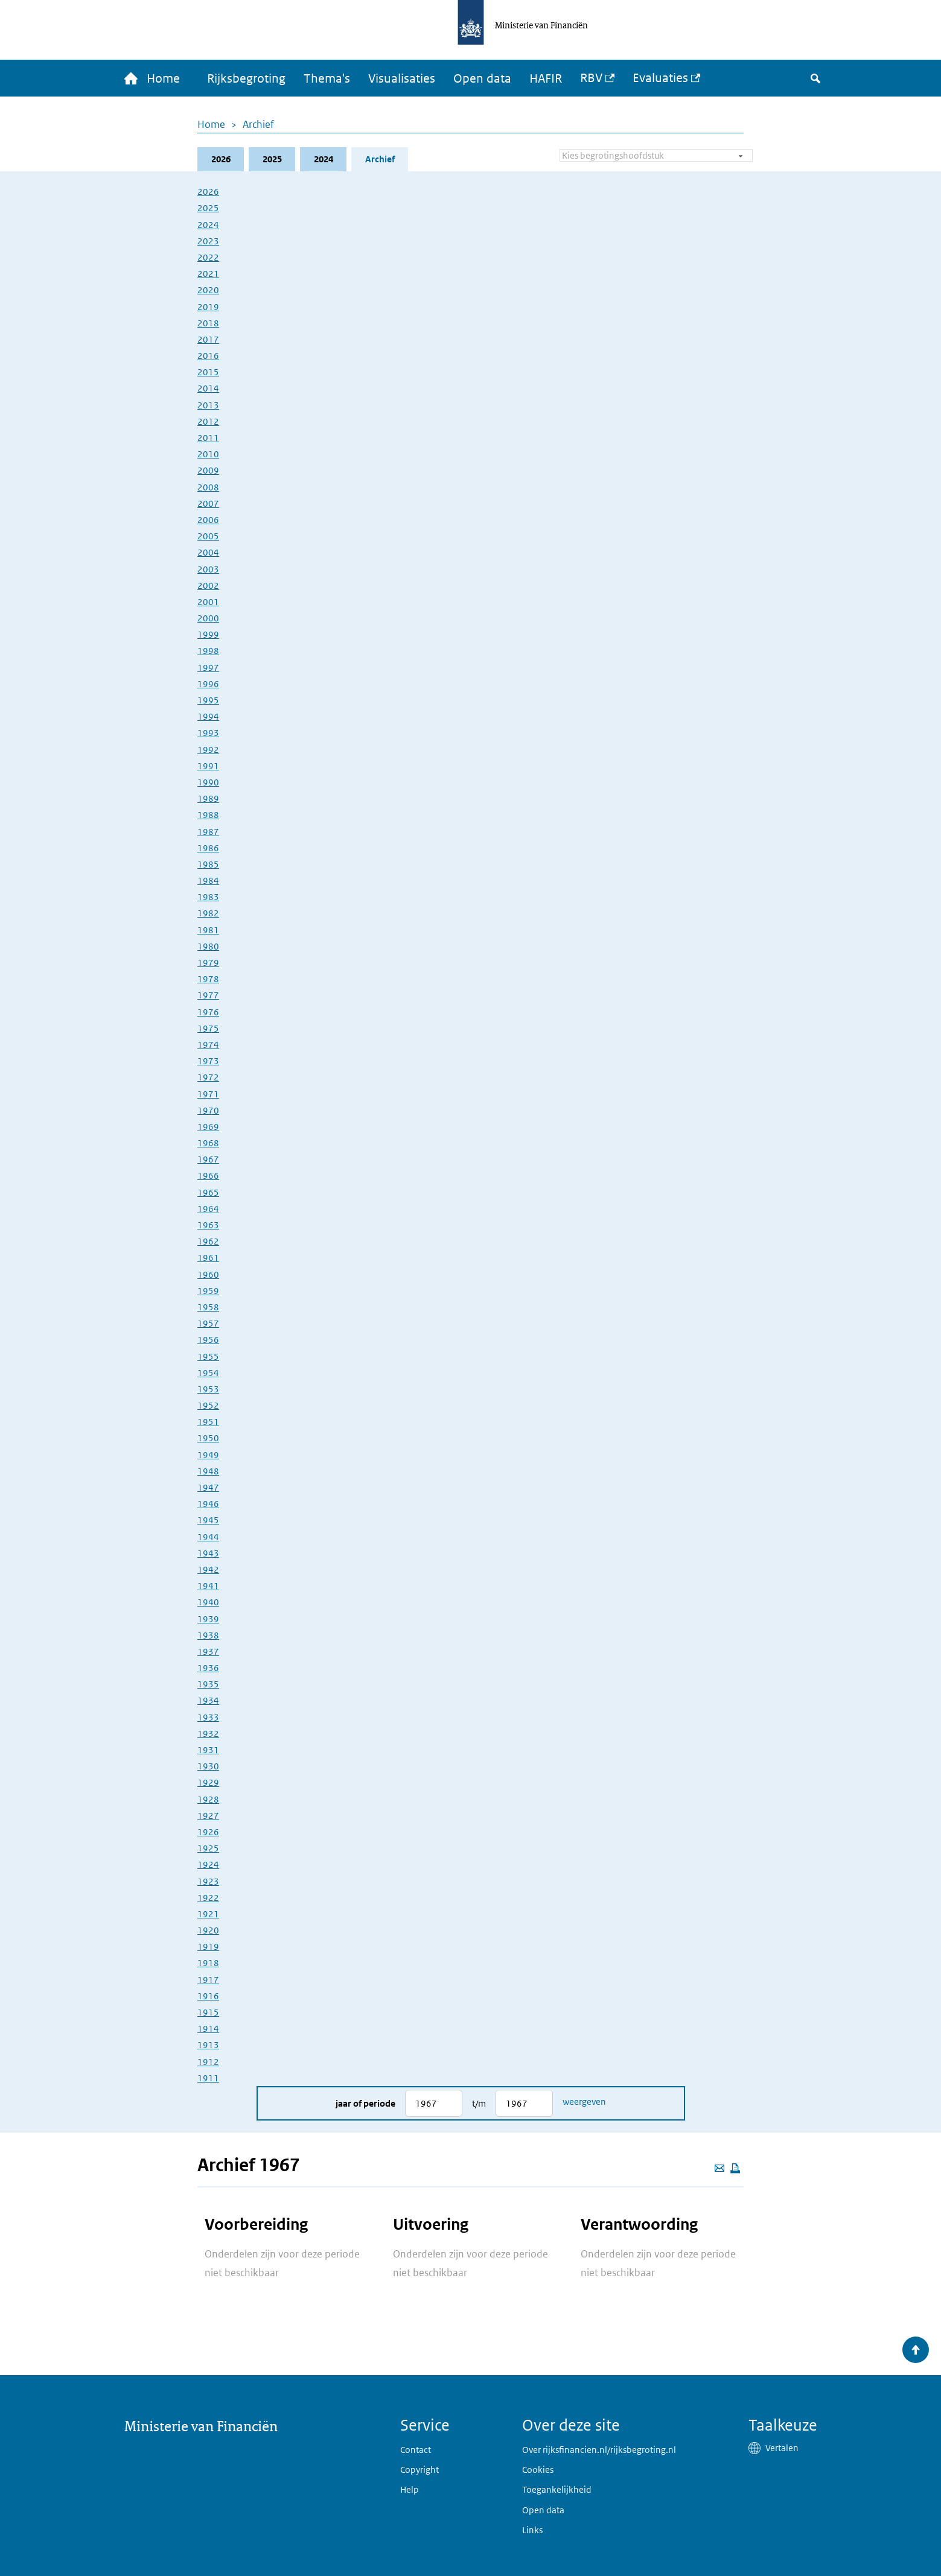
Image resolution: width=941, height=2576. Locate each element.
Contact (415, 2449)
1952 (208, 1405)
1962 (208, 1241)
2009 (208, 470)
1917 (208, 1979)
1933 (208, 1717)
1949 (208, 1455)
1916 (208, 1996)
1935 (208, 1684)
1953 (208, 1389)
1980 (208, 946)
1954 (208, 1372)
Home (211, 124)
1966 (208, 1175)
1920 (208, 1930)
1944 (208, 1537)
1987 (208, 831)
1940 (208, 1602)
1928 (208, 1799)
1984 (208, 880)
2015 (208, 372)
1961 (208, 1257)
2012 (208, 421)
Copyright (419, 2469)
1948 (208, 1471)
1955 (208, 1356)
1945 (208, 1520)
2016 (208, 355)
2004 (208, 552)
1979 (208, 962)
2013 (208, 405)
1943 (208, 1553)
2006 (208, 519)
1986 (208, 848)
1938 (208, 1635)
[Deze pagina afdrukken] (735, 2168)
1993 (208, 732)
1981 (208, 930)
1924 (208, 1864)
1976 (208, 1012)
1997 (208, 667)
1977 (208, 995)
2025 (272, 159)
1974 (208, 1044)
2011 (208, 437)
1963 (208, 1225)
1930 (208, 1766)
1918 (208, 1962)
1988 (208, 814)
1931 (208, 1750)
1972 (208, 1077)
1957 (208, 1323)
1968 (208, 1143)
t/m (479, 2103)
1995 (208, 700)
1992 (208, 749)
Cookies (537, 2469)
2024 (323, 159)
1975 (208, 1028)
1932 (208, 1733)
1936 (208, 1667)
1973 (208, 1061)
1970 (208, 1110)
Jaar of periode (365, 2103)
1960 (208, 1274)
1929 (208, 1782)
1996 (208, 684)
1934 (208, 1700)
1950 (208, 1438)
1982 (208, 913)
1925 (208, 1848)
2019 (208, 306)
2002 (208, 585)
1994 (208, 716)
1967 (208, 1159)
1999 (208, 634)
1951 (208, 1421)
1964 (208, 1208)
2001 (208, 602)
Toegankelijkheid (557, 2489)
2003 (208, 569)
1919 (208, 1946)
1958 (208, 1307)
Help (409, 2489)
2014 (208, 388)
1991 (208, 766)
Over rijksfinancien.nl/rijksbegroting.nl (599, 2449)
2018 (208, 323)
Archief (258, 124)
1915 (208, 2012)
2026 (221, 159)
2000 (208, 618)
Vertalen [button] (782, 2448)
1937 (208, 1651)
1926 (208, 1832)
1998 (208, 650)
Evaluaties (660, 78)
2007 (208, 503)
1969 (208, 1126)
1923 (208, 1881)
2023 (208, 241)
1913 (208, 2045)
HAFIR (545, 78)
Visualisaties (401, 78)
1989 (208, 798)
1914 (208, 2028)
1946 (208, 1503)
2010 (208, 454)
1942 (208, 1569)
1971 (208, 1094)
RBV (591, 78)
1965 (208, 1192)
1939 (208, 1619)
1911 (208, 2078)
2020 (208, 290)
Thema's (327, 78)
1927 (208, 1815)
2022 (208, 257)
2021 (208, 273)
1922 (208, 1897)
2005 (208, 536)
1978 (208, 979)
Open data (482, 78)
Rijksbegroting (246, 78)
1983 (208, 897)
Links (532, 2530)
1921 (208, 1914)
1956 (208, 1339)
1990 (208, 782)
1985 (208, 864)
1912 (208, 2061)
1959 (208, 1290)
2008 (208, 487)
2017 (208, 339)
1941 (208, 1585)
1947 (208, 1487)
